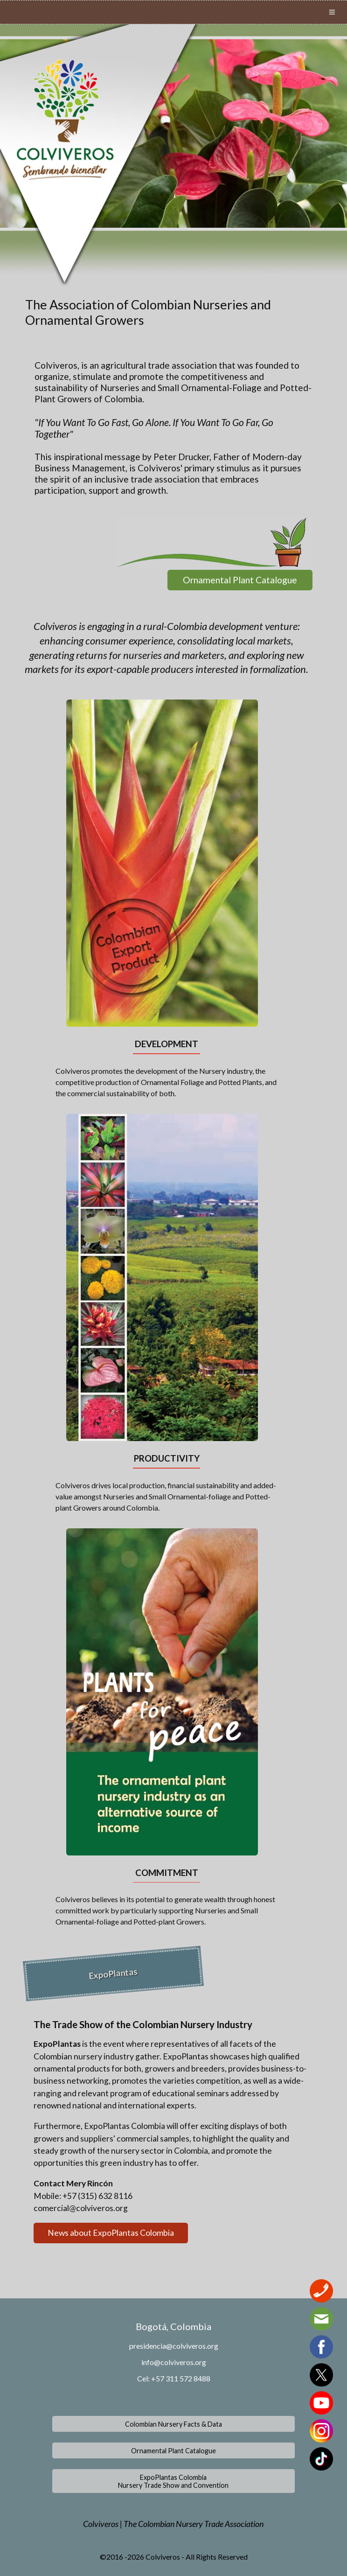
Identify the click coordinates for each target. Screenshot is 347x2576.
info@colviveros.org (173, 2362)
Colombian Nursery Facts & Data (173, 2424)
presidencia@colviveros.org (173, 2345)
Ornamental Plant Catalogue (240, 579)
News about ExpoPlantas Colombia (111, 2233)
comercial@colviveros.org (81, 2208)
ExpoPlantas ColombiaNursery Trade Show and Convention (173, 2481)
